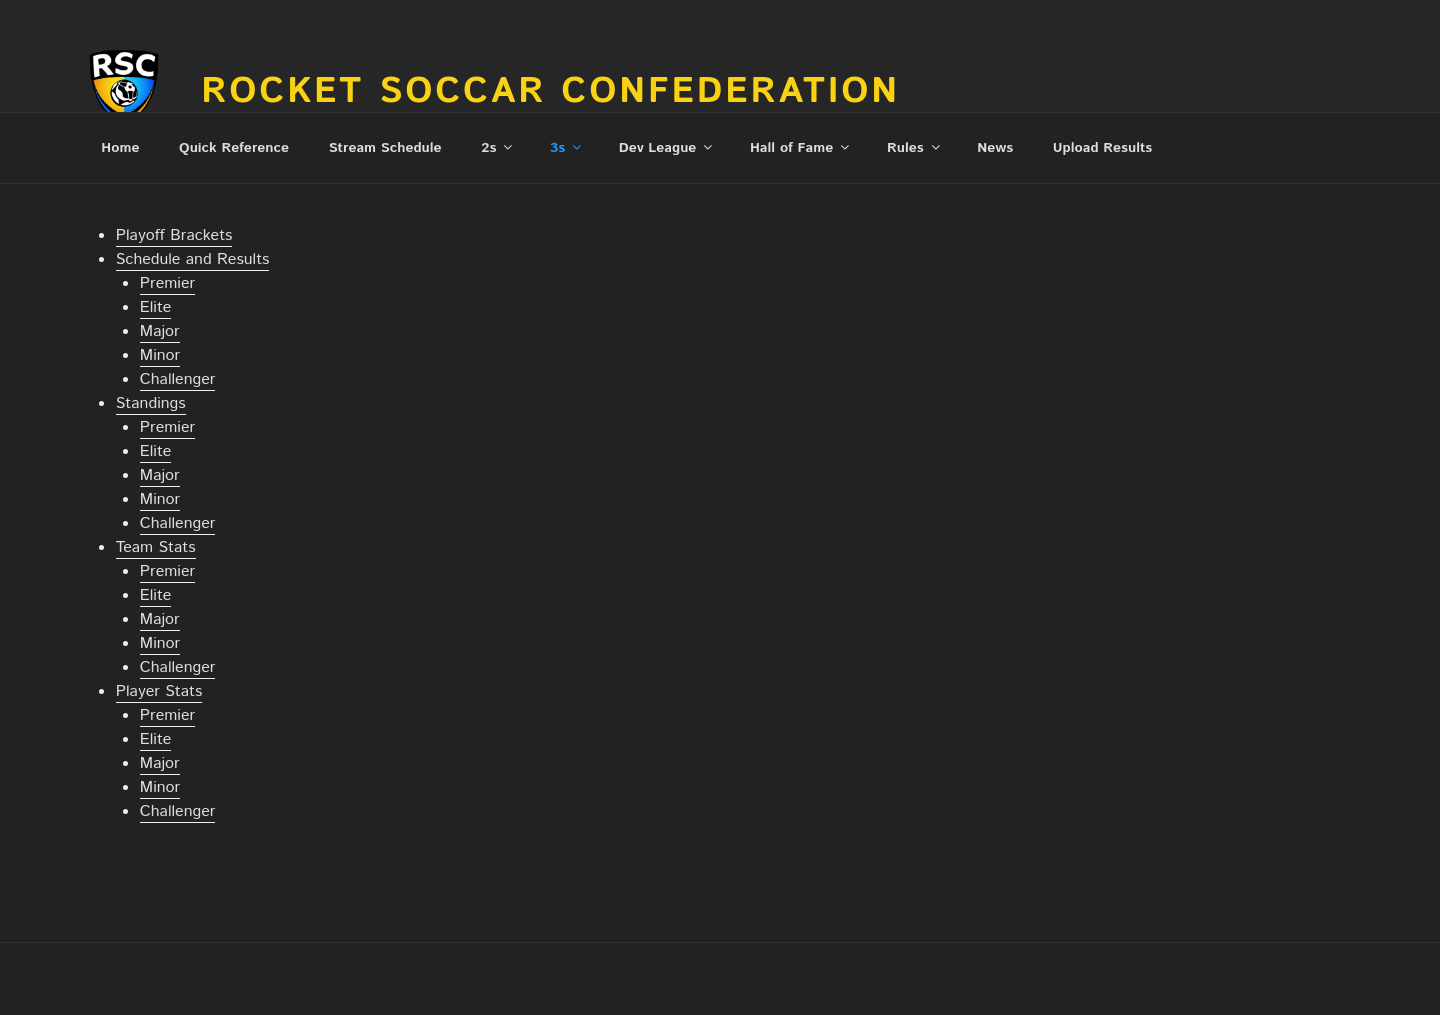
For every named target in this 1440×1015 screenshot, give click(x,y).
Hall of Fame (801, 148)
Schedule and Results (193, 259)
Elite (156, 307)
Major (160, 331)
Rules (915, 148)
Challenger (178, 379)
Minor (160, 355)
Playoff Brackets (174, 235)
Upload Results (1102, 148)
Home (120, 148)
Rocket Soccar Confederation (550, 92)
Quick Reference (234, 148)
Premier (167, 283)
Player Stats (159, 691)
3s (567, 148)
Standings (151, 403)
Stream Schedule (385, 148)
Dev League (667, 148)
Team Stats (156, 547)
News (995, 148)
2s (498, 148)
